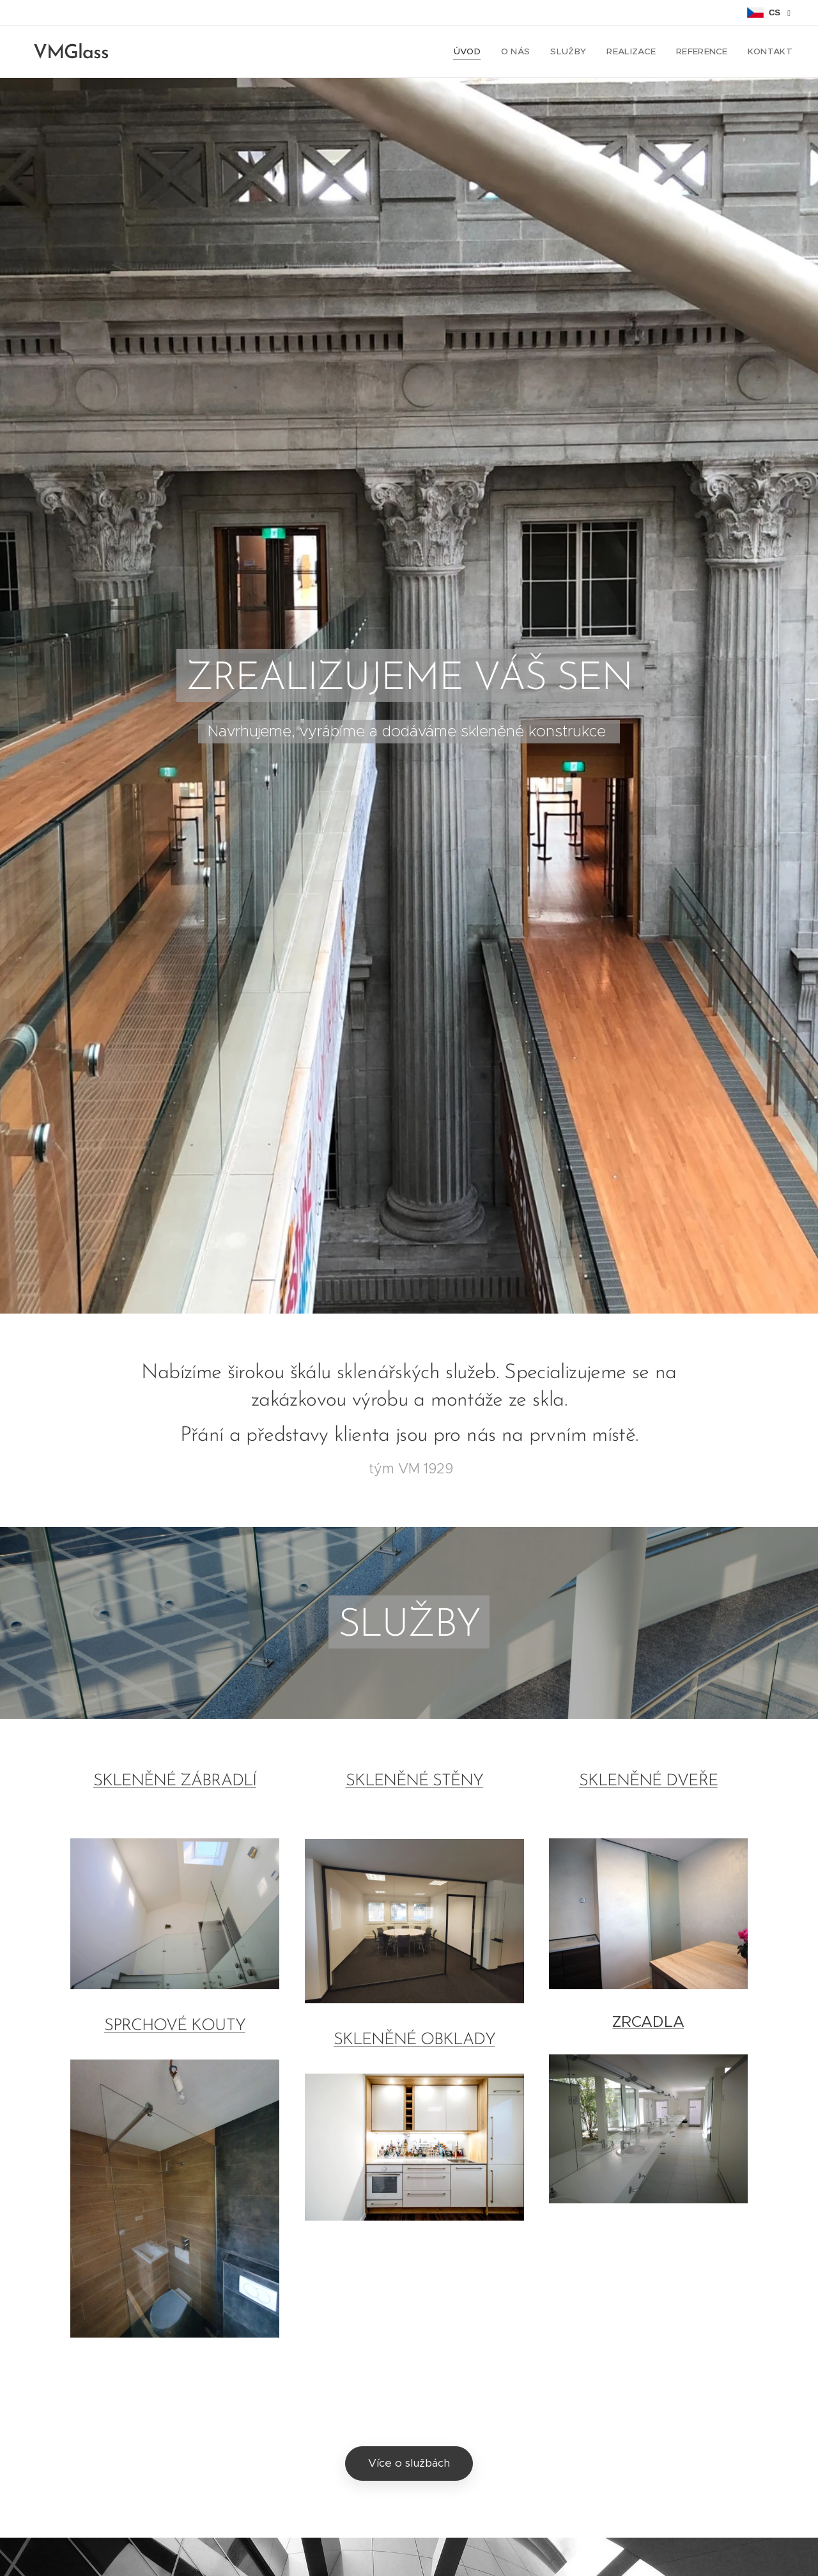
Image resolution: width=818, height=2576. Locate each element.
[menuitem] (478, 52)
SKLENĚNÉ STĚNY (414, 1781)
